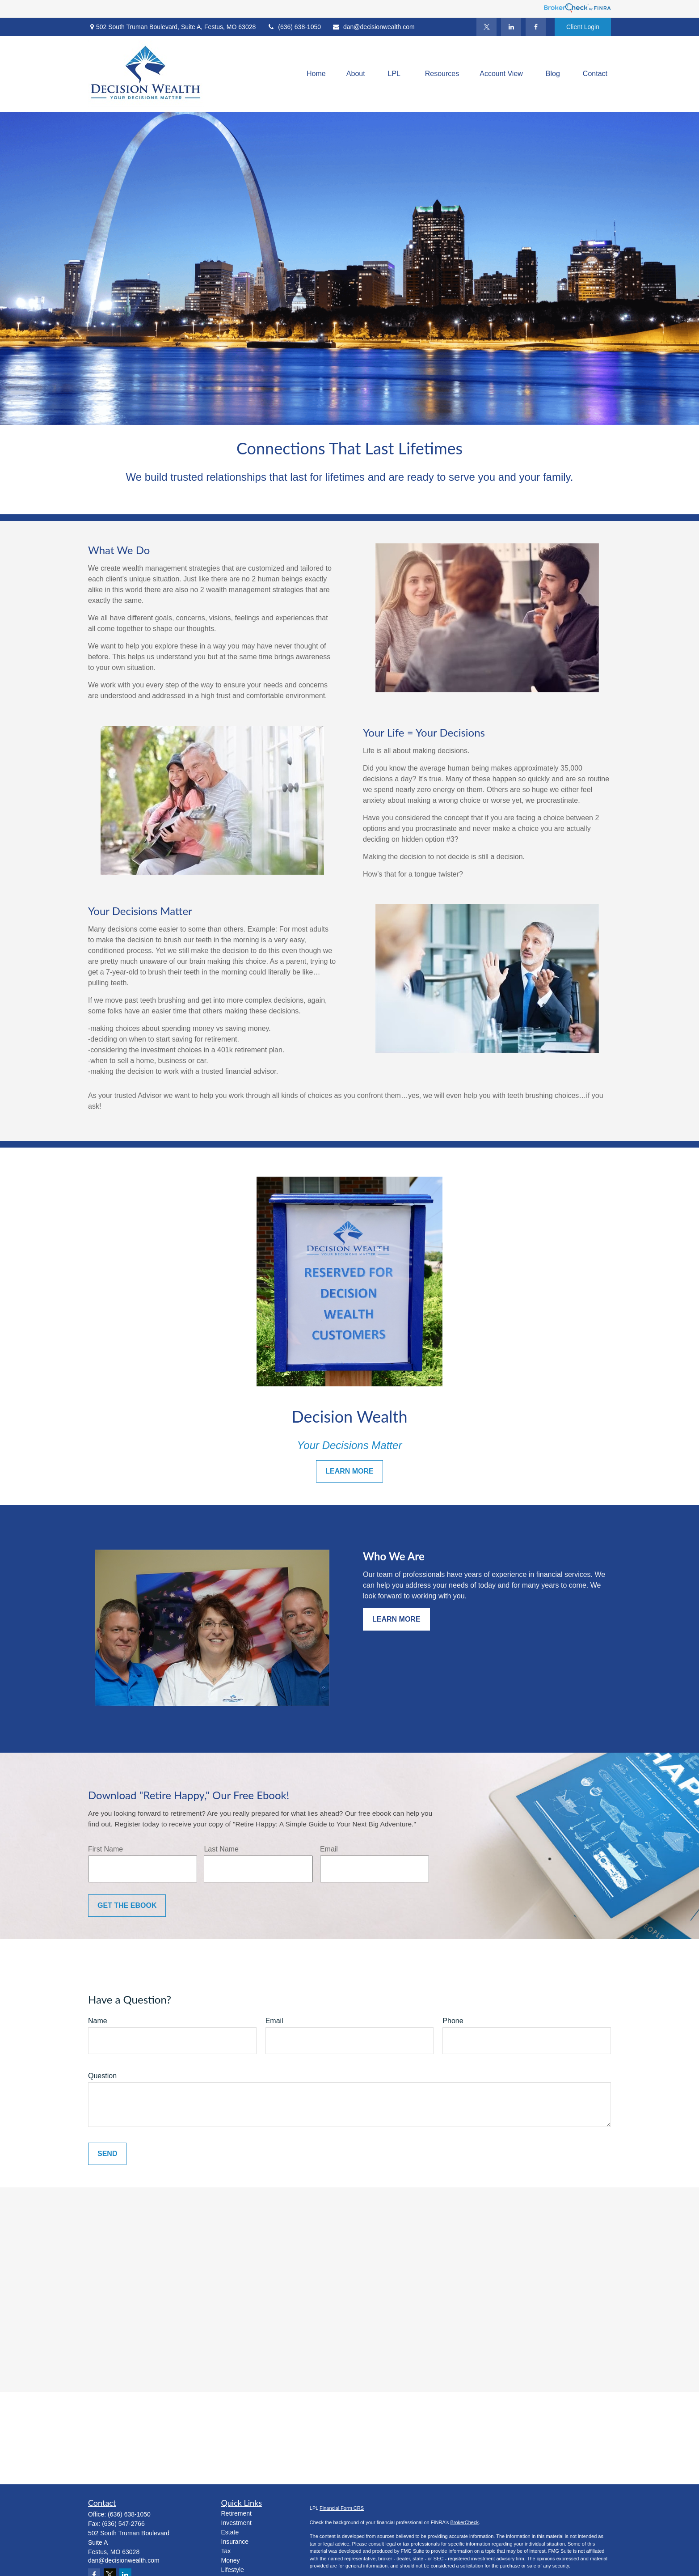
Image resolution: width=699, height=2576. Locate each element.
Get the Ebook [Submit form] (126, 1905)
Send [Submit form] (107, 2153)
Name (97, 2021)
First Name (105, 1849)
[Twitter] (486, 27)
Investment (236, 2522)
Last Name (221, 1849)
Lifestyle (232, 2569)
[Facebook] (536, 27)
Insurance (234, 2541)
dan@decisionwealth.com (373, 26)
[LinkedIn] (511, 27)
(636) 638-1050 (294, 26)
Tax (226, 2551)
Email (329, 1849)
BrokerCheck (464, 2522)
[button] (316, 74)
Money (230, 2560)
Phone (452, 2021)
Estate (230, 2532)
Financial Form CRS (342, 2508)
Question (102, 2076)
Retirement (236, 2513)
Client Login (582, 26)
